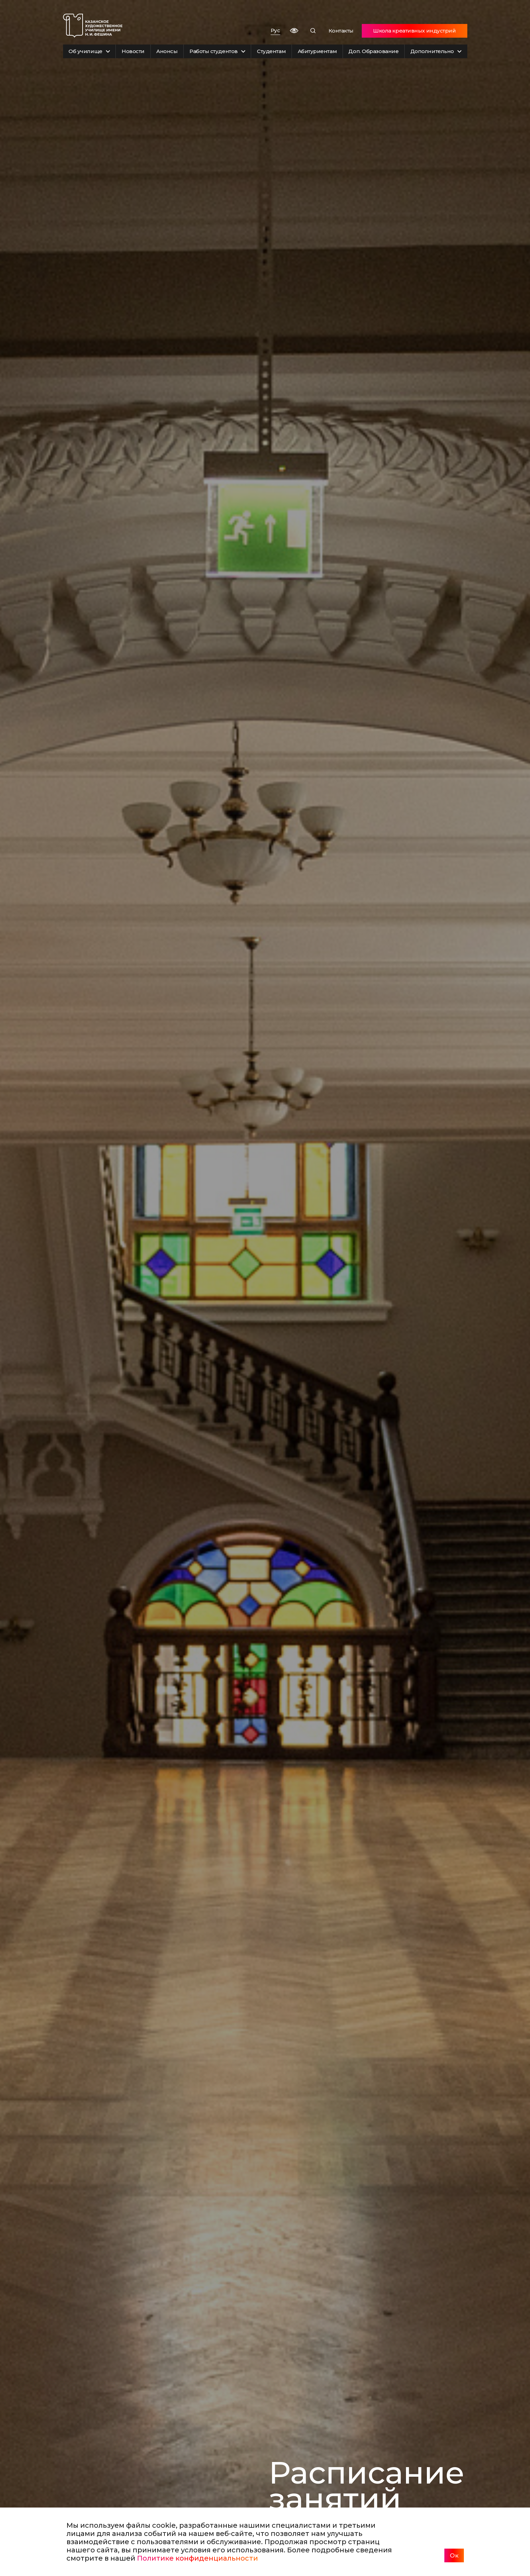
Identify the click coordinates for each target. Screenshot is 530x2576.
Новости (133, 51)
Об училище (89, 51)
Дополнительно (435, 51)
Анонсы (166, 51)
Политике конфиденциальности (197, 2558)
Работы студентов (217, 51)
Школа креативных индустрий (414, 30)
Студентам (271, 51)
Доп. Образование (373, 51)
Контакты (341, 30)
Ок (454, 2555)
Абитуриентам (317, 51)
